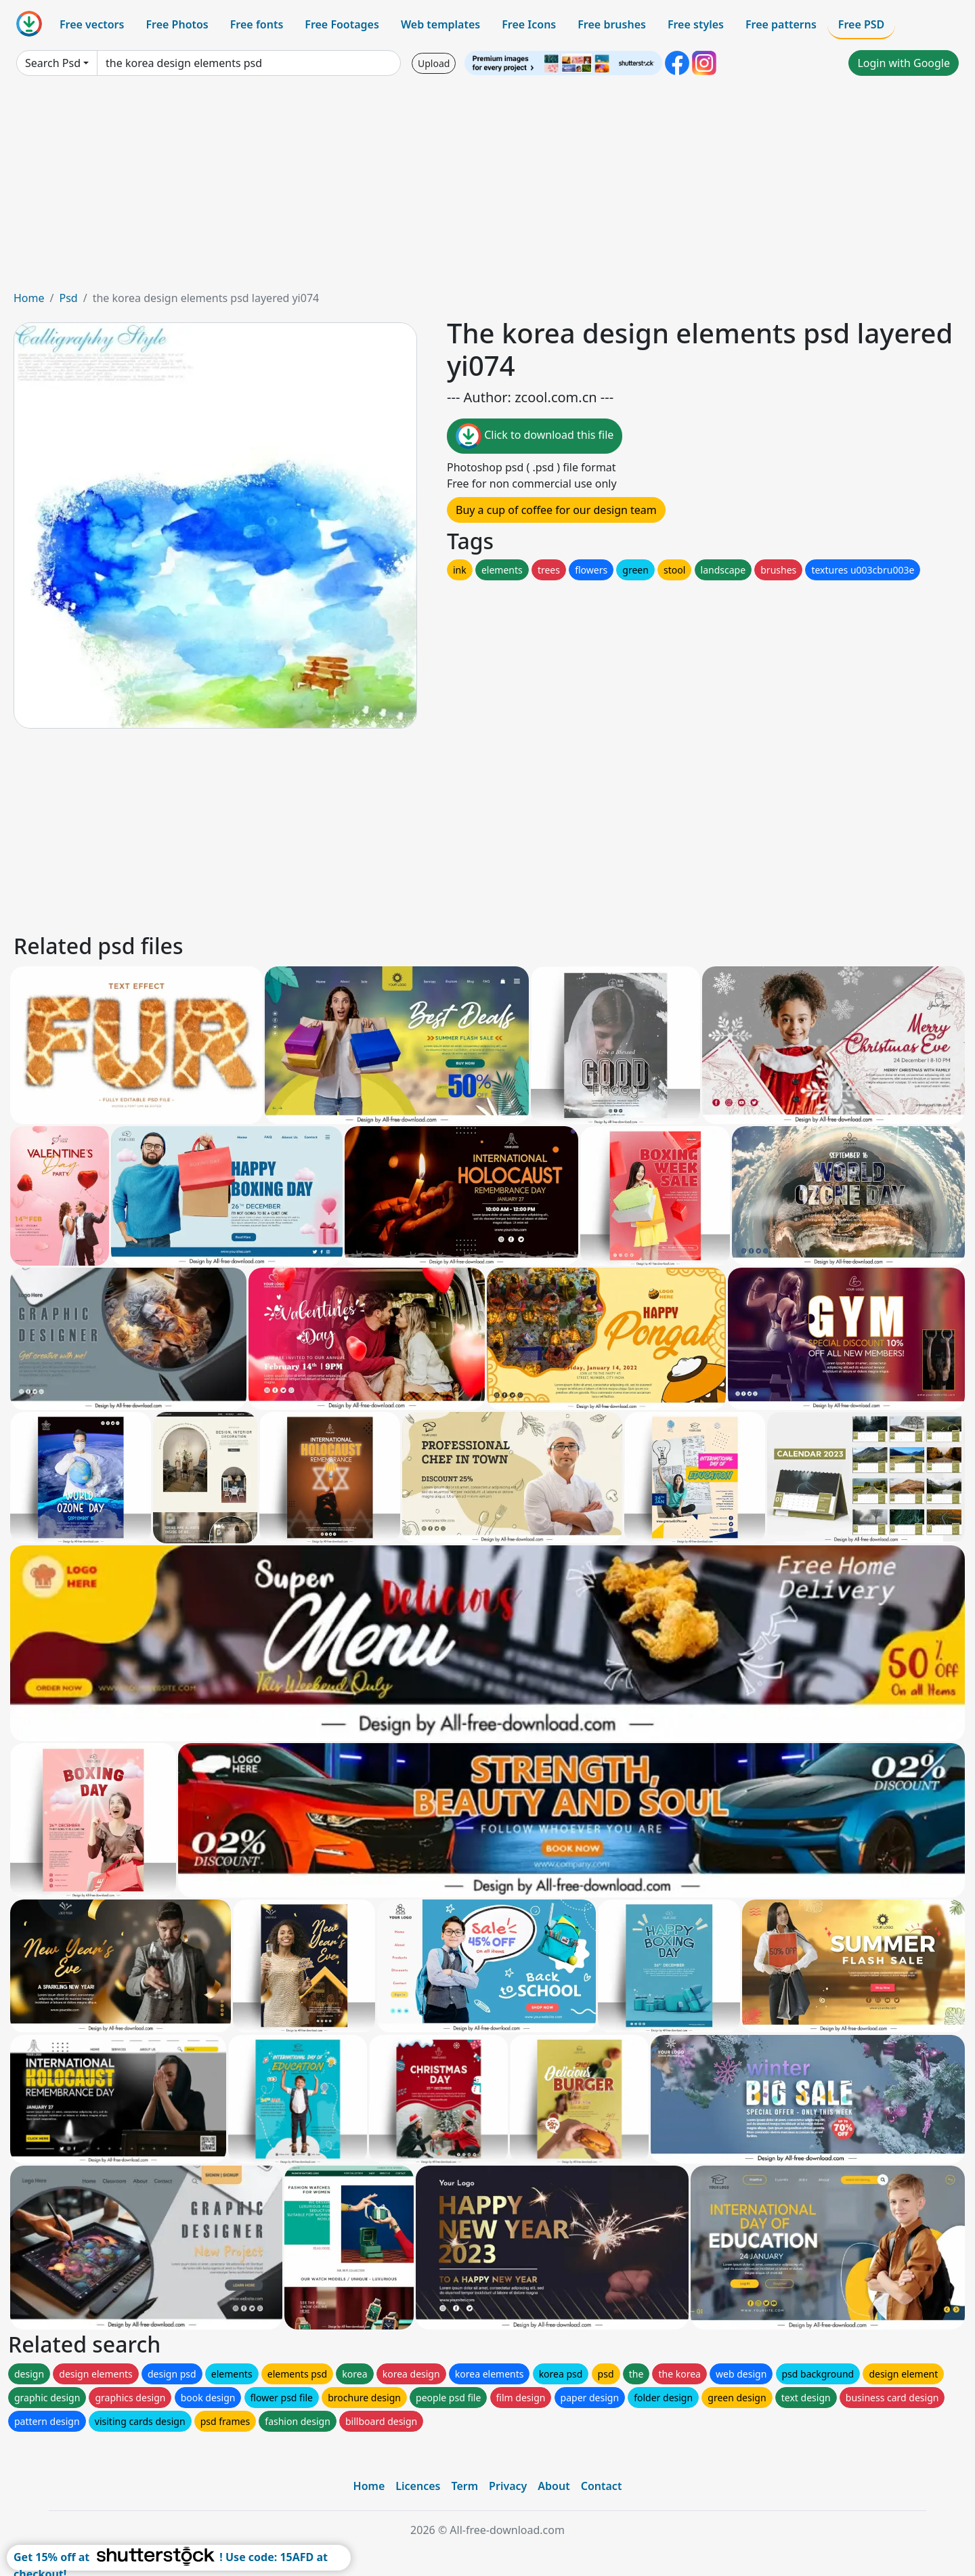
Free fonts (257, 24)
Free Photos (177, 24)
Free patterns (781, 24)
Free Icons (529, 24)
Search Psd (53, 63)
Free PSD (861, 24)
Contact (601, 2485)
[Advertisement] (487, 188)
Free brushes (612, 24)
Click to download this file (534, 436)
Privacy (508, 2485)
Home (29, 298)
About (553, 2485)
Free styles (696, 24)
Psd (68, 298)
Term (464, 2485)
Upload (434, 63)
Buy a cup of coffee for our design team (556, 509)
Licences (417, 2485)
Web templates (440, 24)
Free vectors (92, 24)
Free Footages (342, 24)
